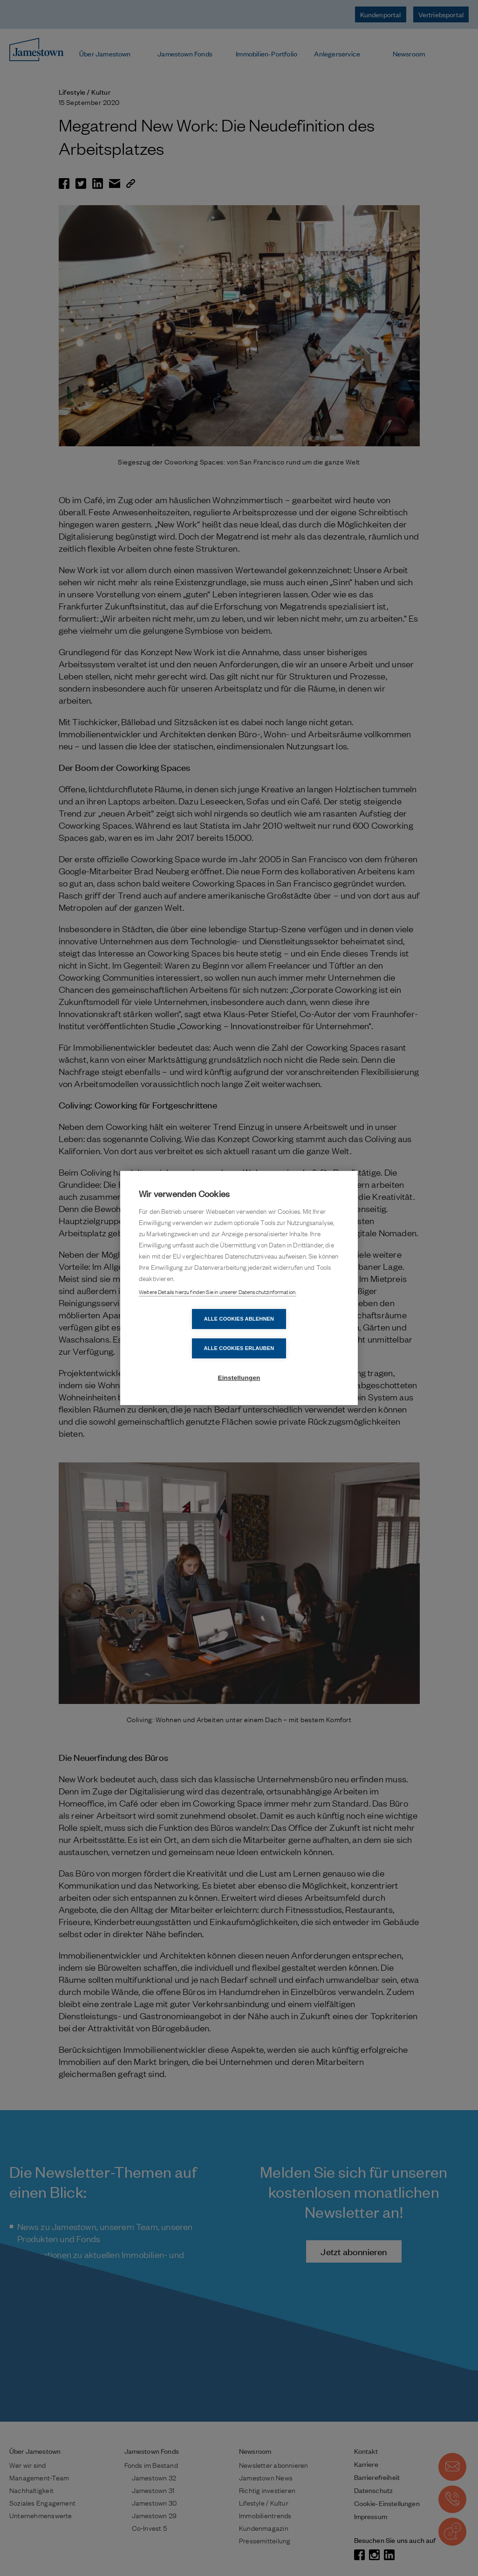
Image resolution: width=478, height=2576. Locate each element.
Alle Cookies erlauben (293, 1333)
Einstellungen (239, 1362)
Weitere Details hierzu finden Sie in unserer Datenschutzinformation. (217, 1306)
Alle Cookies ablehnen (185, 1333)
